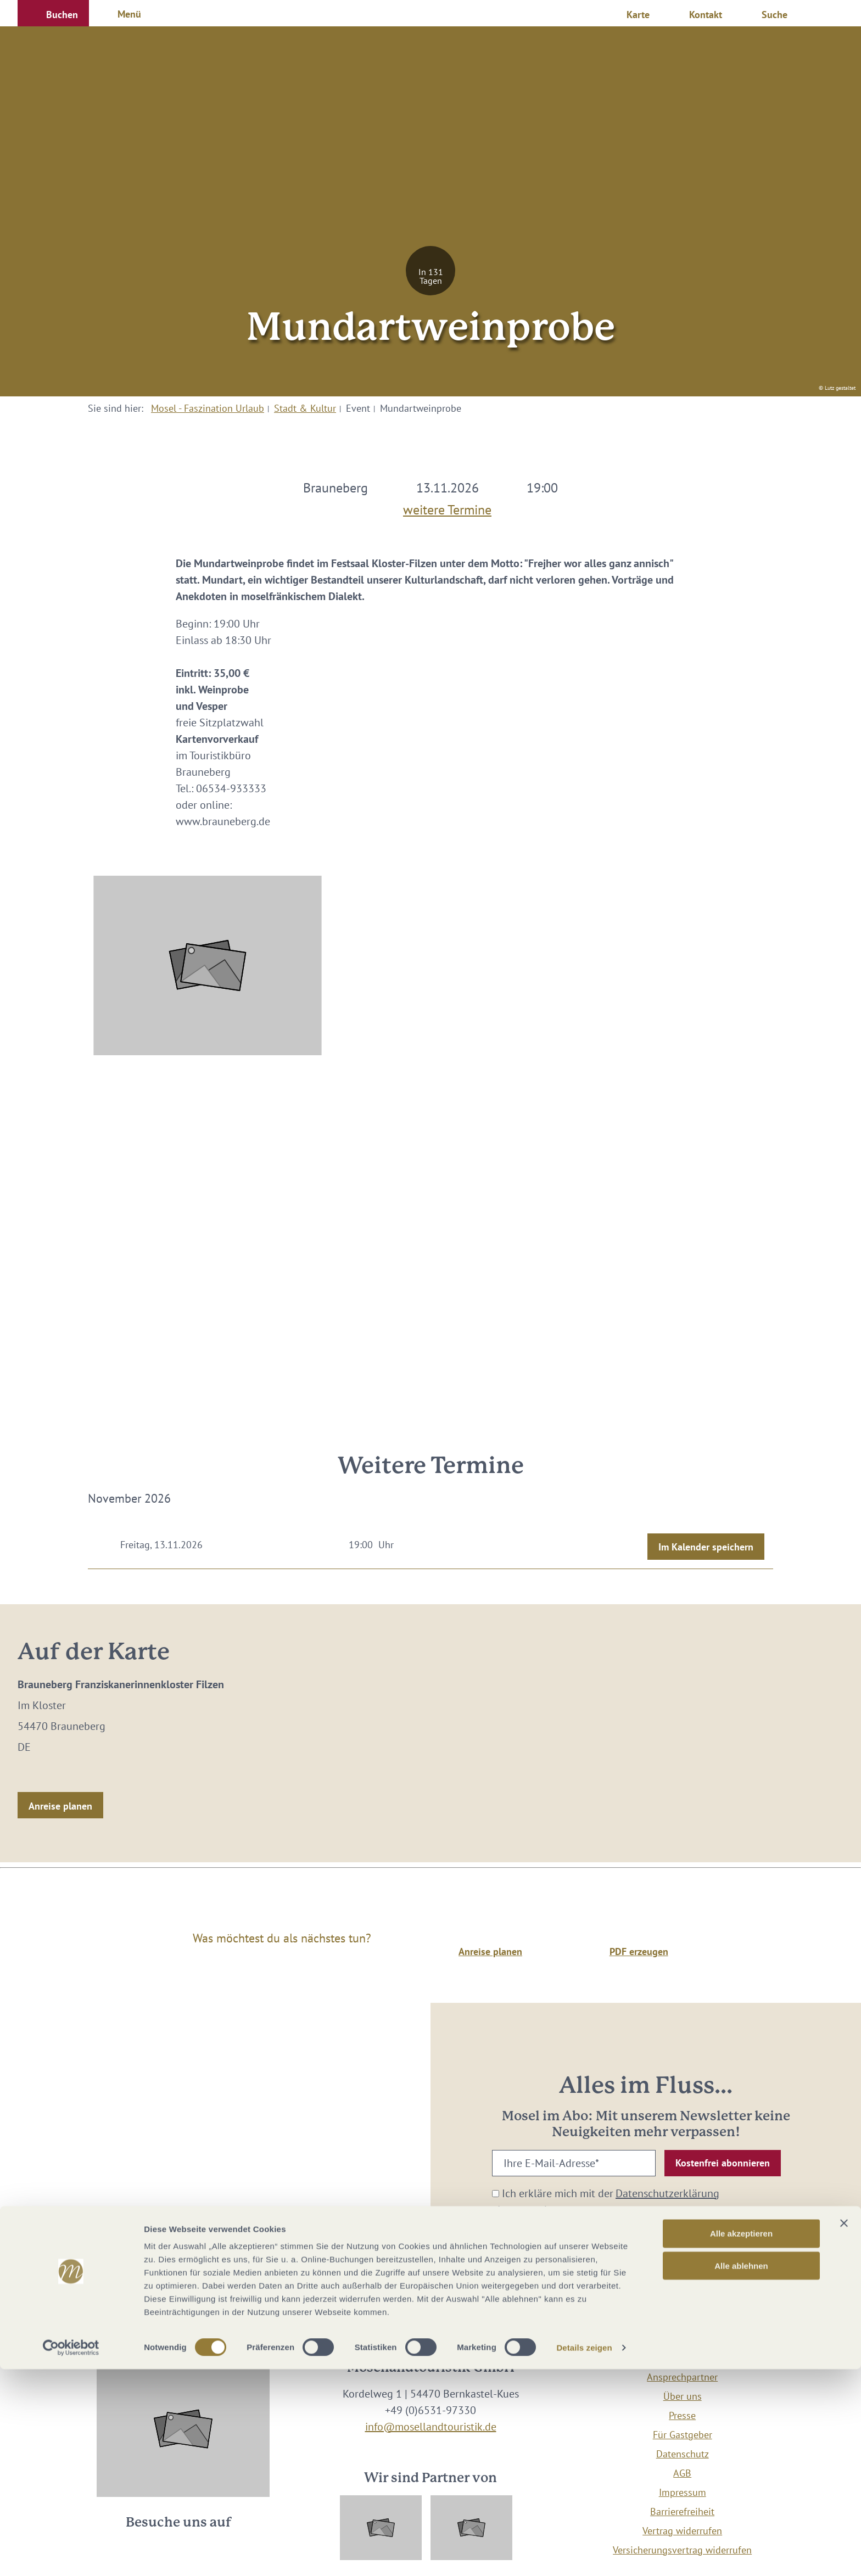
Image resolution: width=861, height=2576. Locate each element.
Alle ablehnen (741, 2472)
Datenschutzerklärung (667, 2193)
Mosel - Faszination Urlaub (207, 408)
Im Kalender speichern (705, 1547)
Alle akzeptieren (741, 2440)
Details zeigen (584, 2554)
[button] (53, 13)
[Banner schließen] (844, 2430)
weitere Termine (447, 507)
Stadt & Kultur (305, 408)
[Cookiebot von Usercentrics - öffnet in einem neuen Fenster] (71, 2554)
